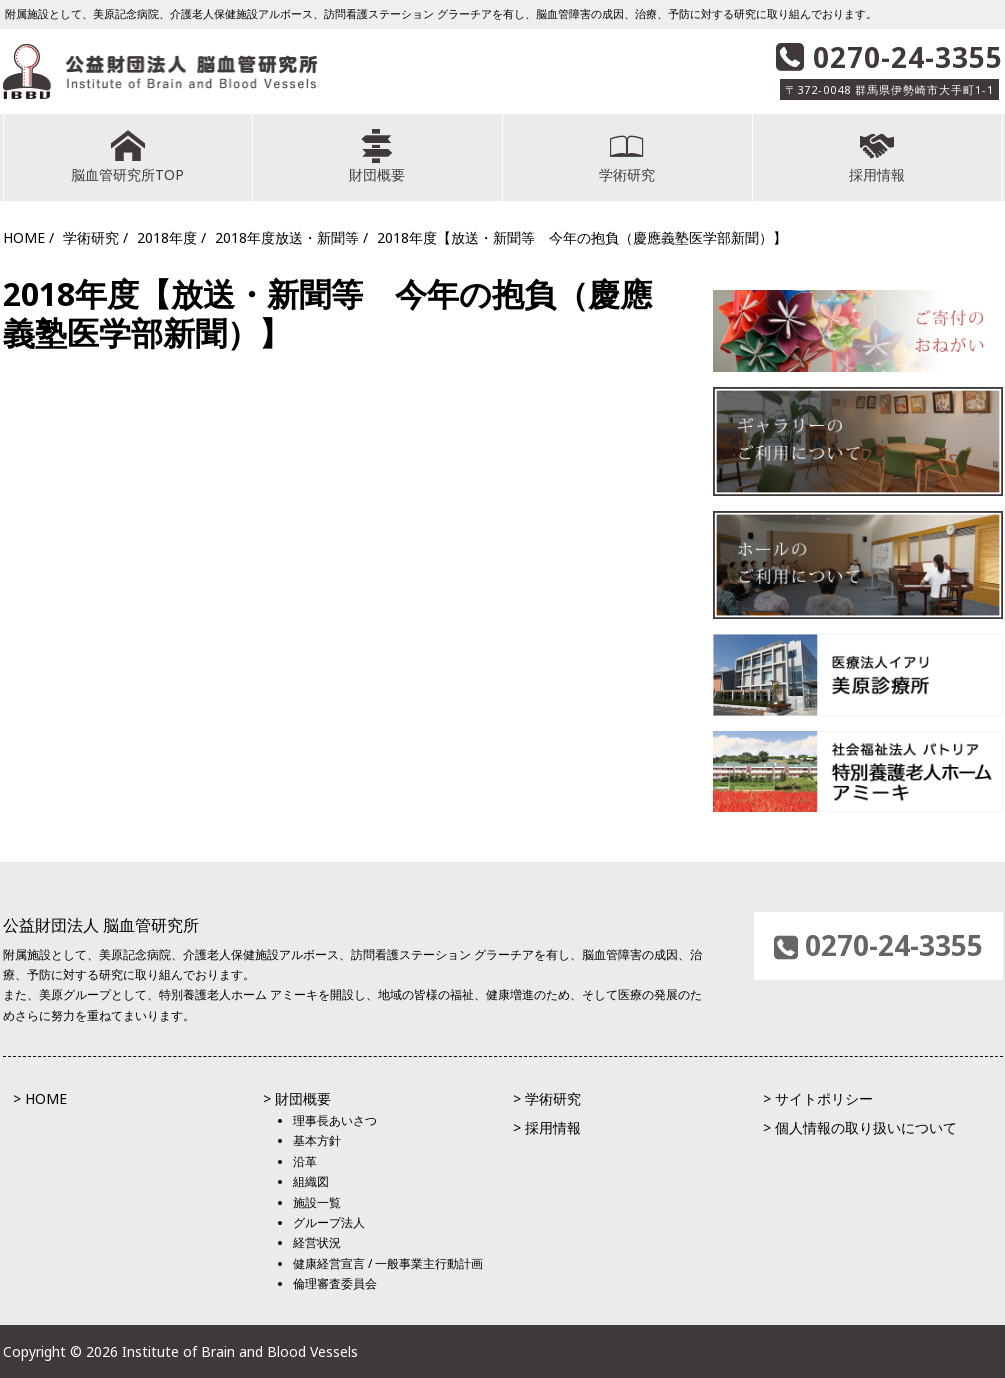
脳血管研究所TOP (128, 156)
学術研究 (627, 156)
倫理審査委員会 (335, 1283)
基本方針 (317, 1140)
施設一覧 (317, 1202)
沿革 (305, 1161)
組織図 (311, 1181)
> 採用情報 (547, 1127)
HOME (24, 237)
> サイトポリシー (818, 1098)
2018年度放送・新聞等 (287, 237)
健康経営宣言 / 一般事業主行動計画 (388, 1263)
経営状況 (317, 1242)
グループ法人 (329, 1222)
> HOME (40, 1098)
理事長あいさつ (335, 1120)
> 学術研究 (547, 1098)
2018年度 (167, 237)
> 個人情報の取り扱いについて (860, 1127)
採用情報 (877, 156)
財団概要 (377, 156)
